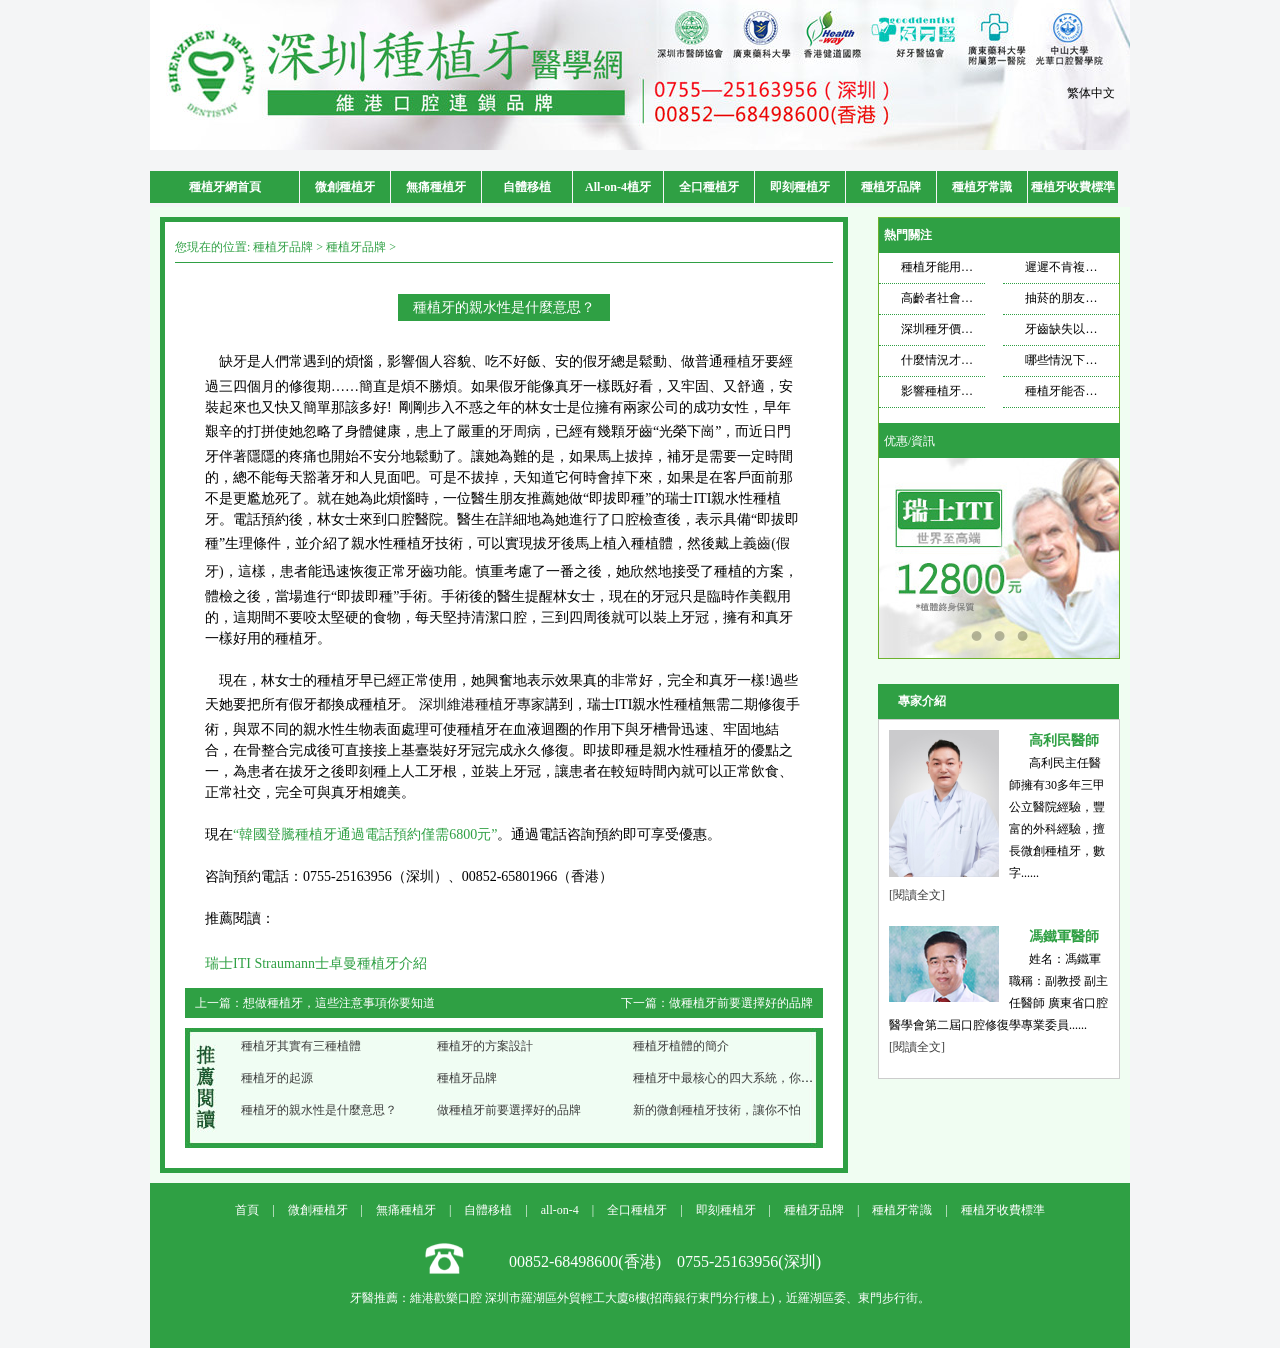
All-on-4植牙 (618, 187)
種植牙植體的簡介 (681, 1046)
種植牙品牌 (891, 187)
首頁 (247, 1210)
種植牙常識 (982, 187)
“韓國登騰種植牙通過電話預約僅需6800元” (365, 834)
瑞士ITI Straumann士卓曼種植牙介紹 (316, 963)
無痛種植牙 (436, 187)
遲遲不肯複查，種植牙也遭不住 (1109, 267)
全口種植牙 (709, 187)
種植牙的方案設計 (485, 1046)
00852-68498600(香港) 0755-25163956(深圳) (665, 1261)
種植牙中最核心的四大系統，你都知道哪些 (747, 1078)
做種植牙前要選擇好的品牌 (741, 1003)
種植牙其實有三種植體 (301, 1046)
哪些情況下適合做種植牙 (1091, 360)
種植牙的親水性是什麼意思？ (319, 1110)
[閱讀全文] (917, 895)
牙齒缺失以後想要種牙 (1085, 329)
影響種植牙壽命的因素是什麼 (979, 391)
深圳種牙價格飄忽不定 (961, 329)
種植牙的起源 (277, 1078)
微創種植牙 (345, 187)
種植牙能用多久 (943, 267)
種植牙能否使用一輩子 (1085, 391)
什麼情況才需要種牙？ (961, 360)
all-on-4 (560, 1210)
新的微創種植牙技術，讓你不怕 (717, 1110)
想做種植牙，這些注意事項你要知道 (339, 1003)
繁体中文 (1091, 93)
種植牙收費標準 (1073, 187)
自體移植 (527, 187)
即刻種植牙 (800, 187)
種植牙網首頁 (225, 187)
